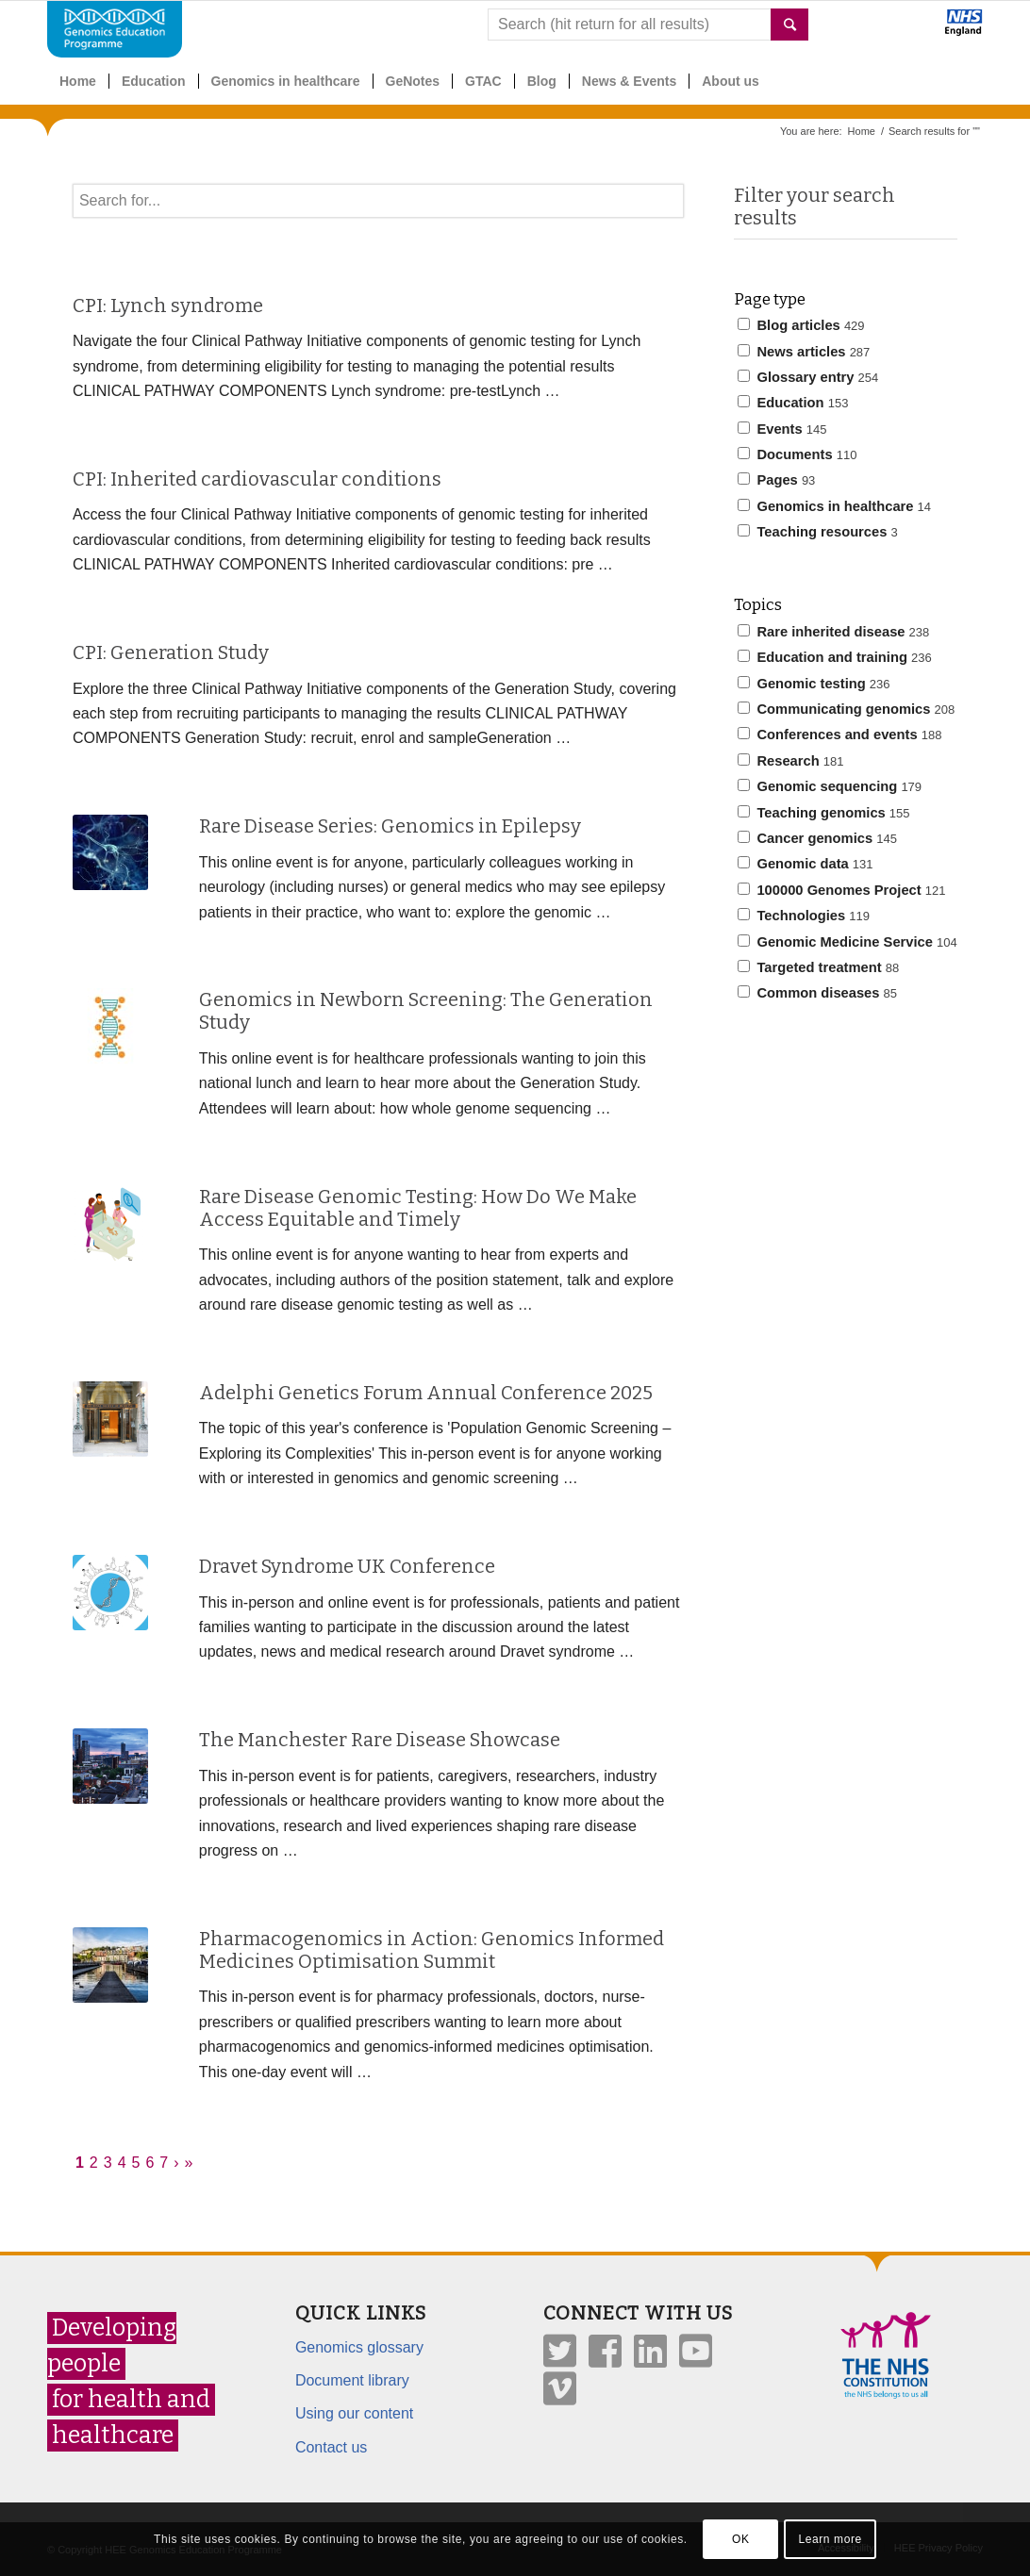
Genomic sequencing (830, 786)
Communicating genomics (846, 709)
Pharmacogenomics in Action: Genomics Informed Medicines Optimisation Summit (431, 1950)
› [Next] (176, 2163)
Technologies (804, 915)
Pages (776, 479)
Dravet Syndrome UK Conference (347, 1566)
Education (793, 402)
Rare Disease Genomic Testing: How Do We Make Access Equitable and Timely (418, 1207)
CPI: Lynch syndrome (168, 305)
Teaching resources (817, 531)
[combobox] (648, 24)
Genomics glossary (359, 2347)
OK (741, 2539)
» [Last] (189, 2163)
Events (782, 429)
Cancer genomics (817, 838)
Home (861, 131)
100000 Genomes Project (841, 890)
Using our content (354, 2413)
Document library (352, 2380)
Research (790, 760)
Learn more (829, 2539)
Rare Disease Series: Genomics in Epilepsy (390, 826)
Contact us (331, 2447)
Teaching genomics (823, 812)
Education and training (834, 657)
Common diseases (817, 992)
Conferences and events (839, 734)
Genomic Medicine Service (847, 941)
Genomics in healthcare (834, 506)
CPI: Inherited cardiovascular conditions (257, 479)
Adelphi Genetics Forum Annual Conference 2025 (426, 1392)
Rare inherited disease (833, 631)
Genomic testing (813, 683)
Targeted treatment (818, 967)
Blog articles (801, 325)
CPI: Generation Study (171, 652)
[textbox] (378, 201)
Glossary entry (808, 377)
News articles (804, 351)
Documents (797, 454)
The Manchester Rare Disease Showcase (379, 1739)
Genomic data (805, 863)
